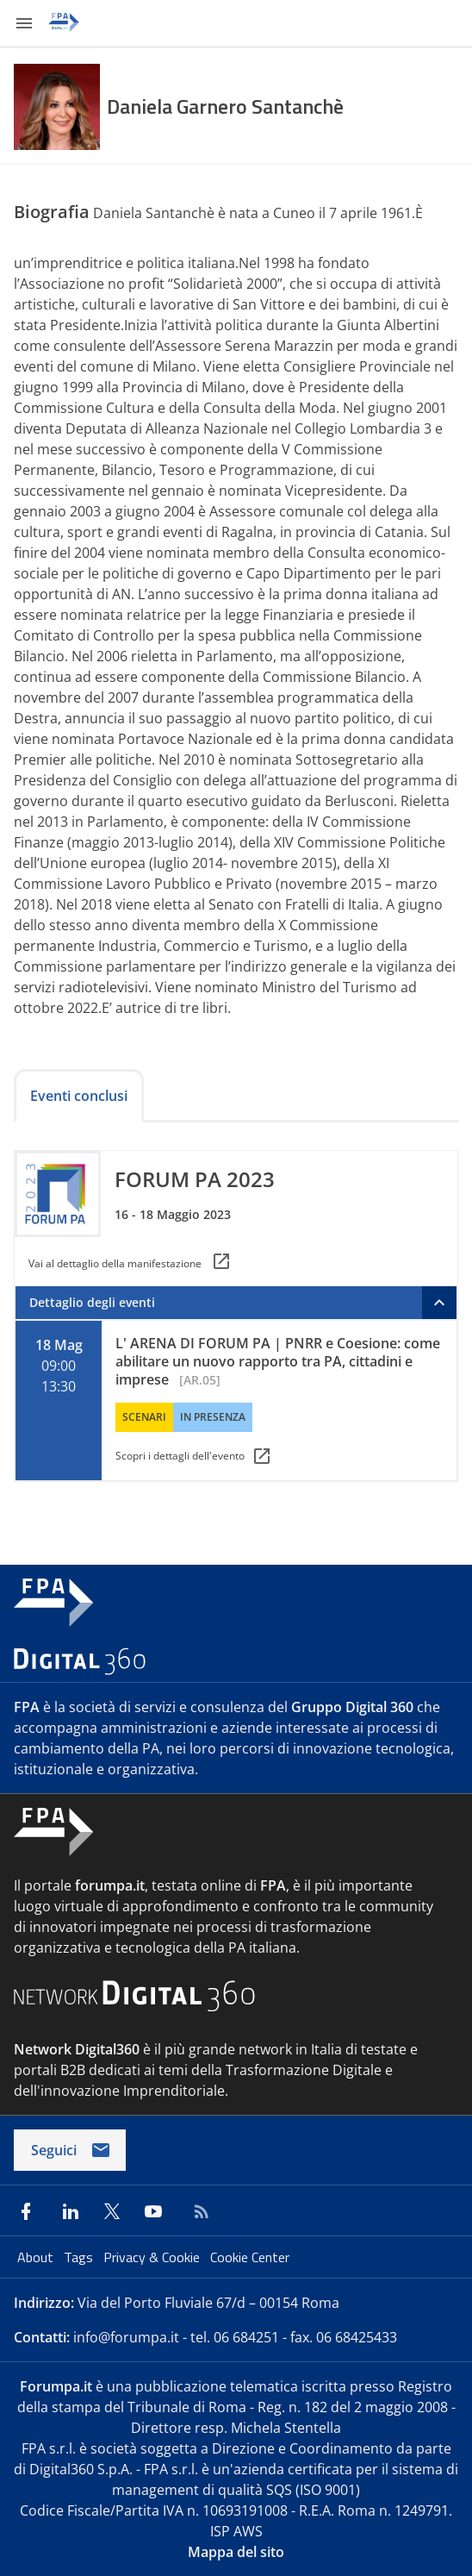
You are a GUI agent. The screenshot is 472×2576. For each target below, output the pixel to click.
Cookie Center (249, 2257)
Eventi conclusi (78, 1095)
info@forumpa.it (126, 2337)
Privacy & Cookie (153, 2257)
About (37, 2257)
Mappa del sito (236, 2551)
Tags (80, 2257)
